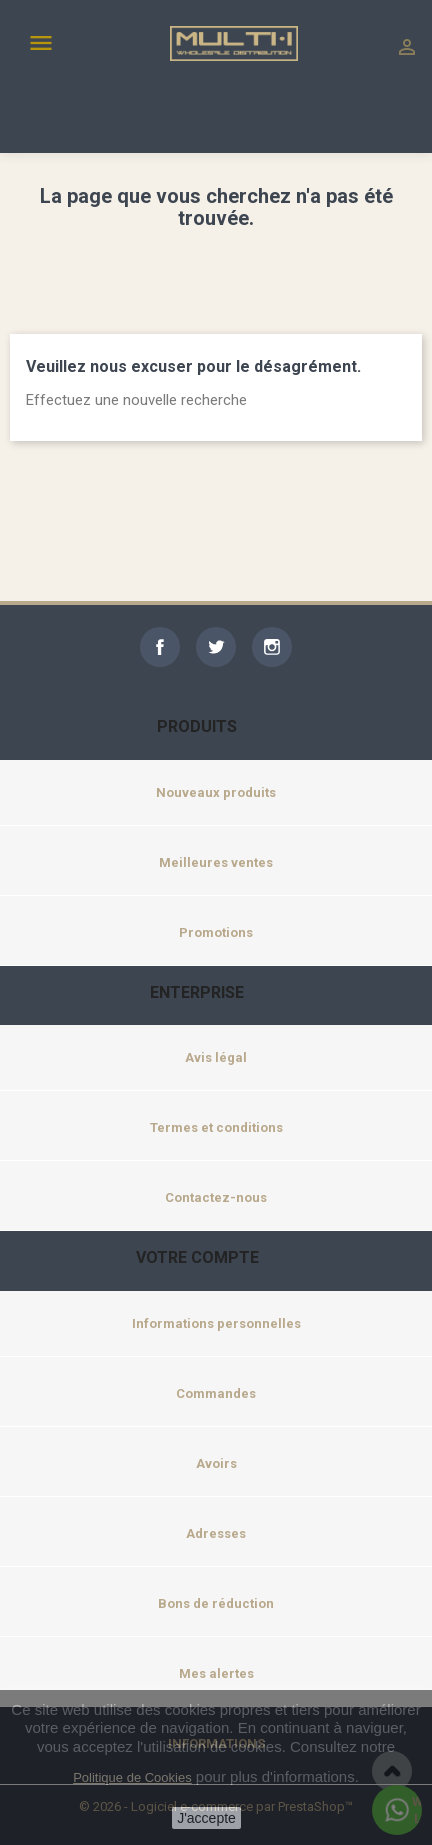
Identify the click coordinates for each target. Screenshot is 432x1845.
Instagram (272, 647)
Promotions (216, 932)
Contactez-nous (216, 1197)
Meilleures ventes (216, 862)
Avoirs (216, 1463)
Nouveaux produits (216, 792)
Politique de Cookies (132, 1777)
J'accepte (206, 1818)
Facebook (160, 647)
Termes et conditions (216, 1127)
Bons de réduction (216, 1603)
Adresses (216, 1533)
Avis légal (216, 1057)
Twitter (216, 647)
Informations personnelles (216, 1323)
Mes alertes (216, 1673)
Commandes (216, 1393)
